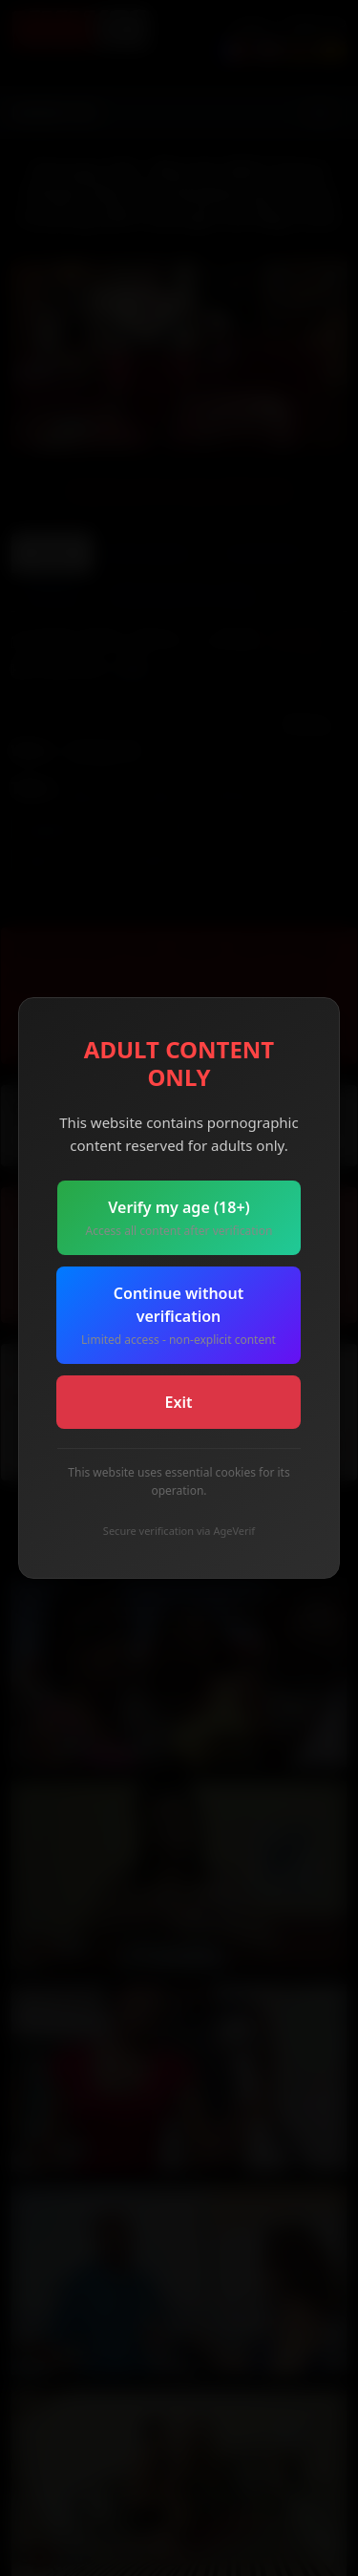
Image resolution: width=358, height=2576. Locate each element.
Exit (179, 1402)
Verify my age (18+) (179, 1218)
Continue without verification (179, 1316)
